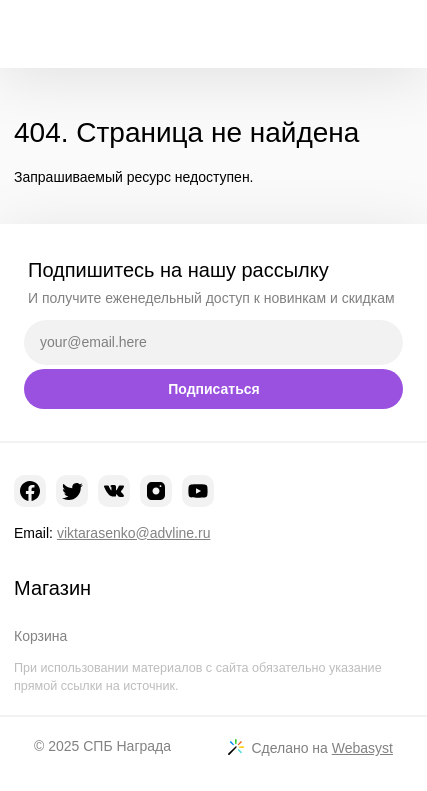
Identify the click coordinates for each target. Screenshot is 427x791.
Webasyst (362, 748)
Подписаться (214, 389)
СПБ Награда (127, 746)
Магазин (52, 588)
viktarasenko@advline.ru (134, 533)
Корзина (40, 636)
